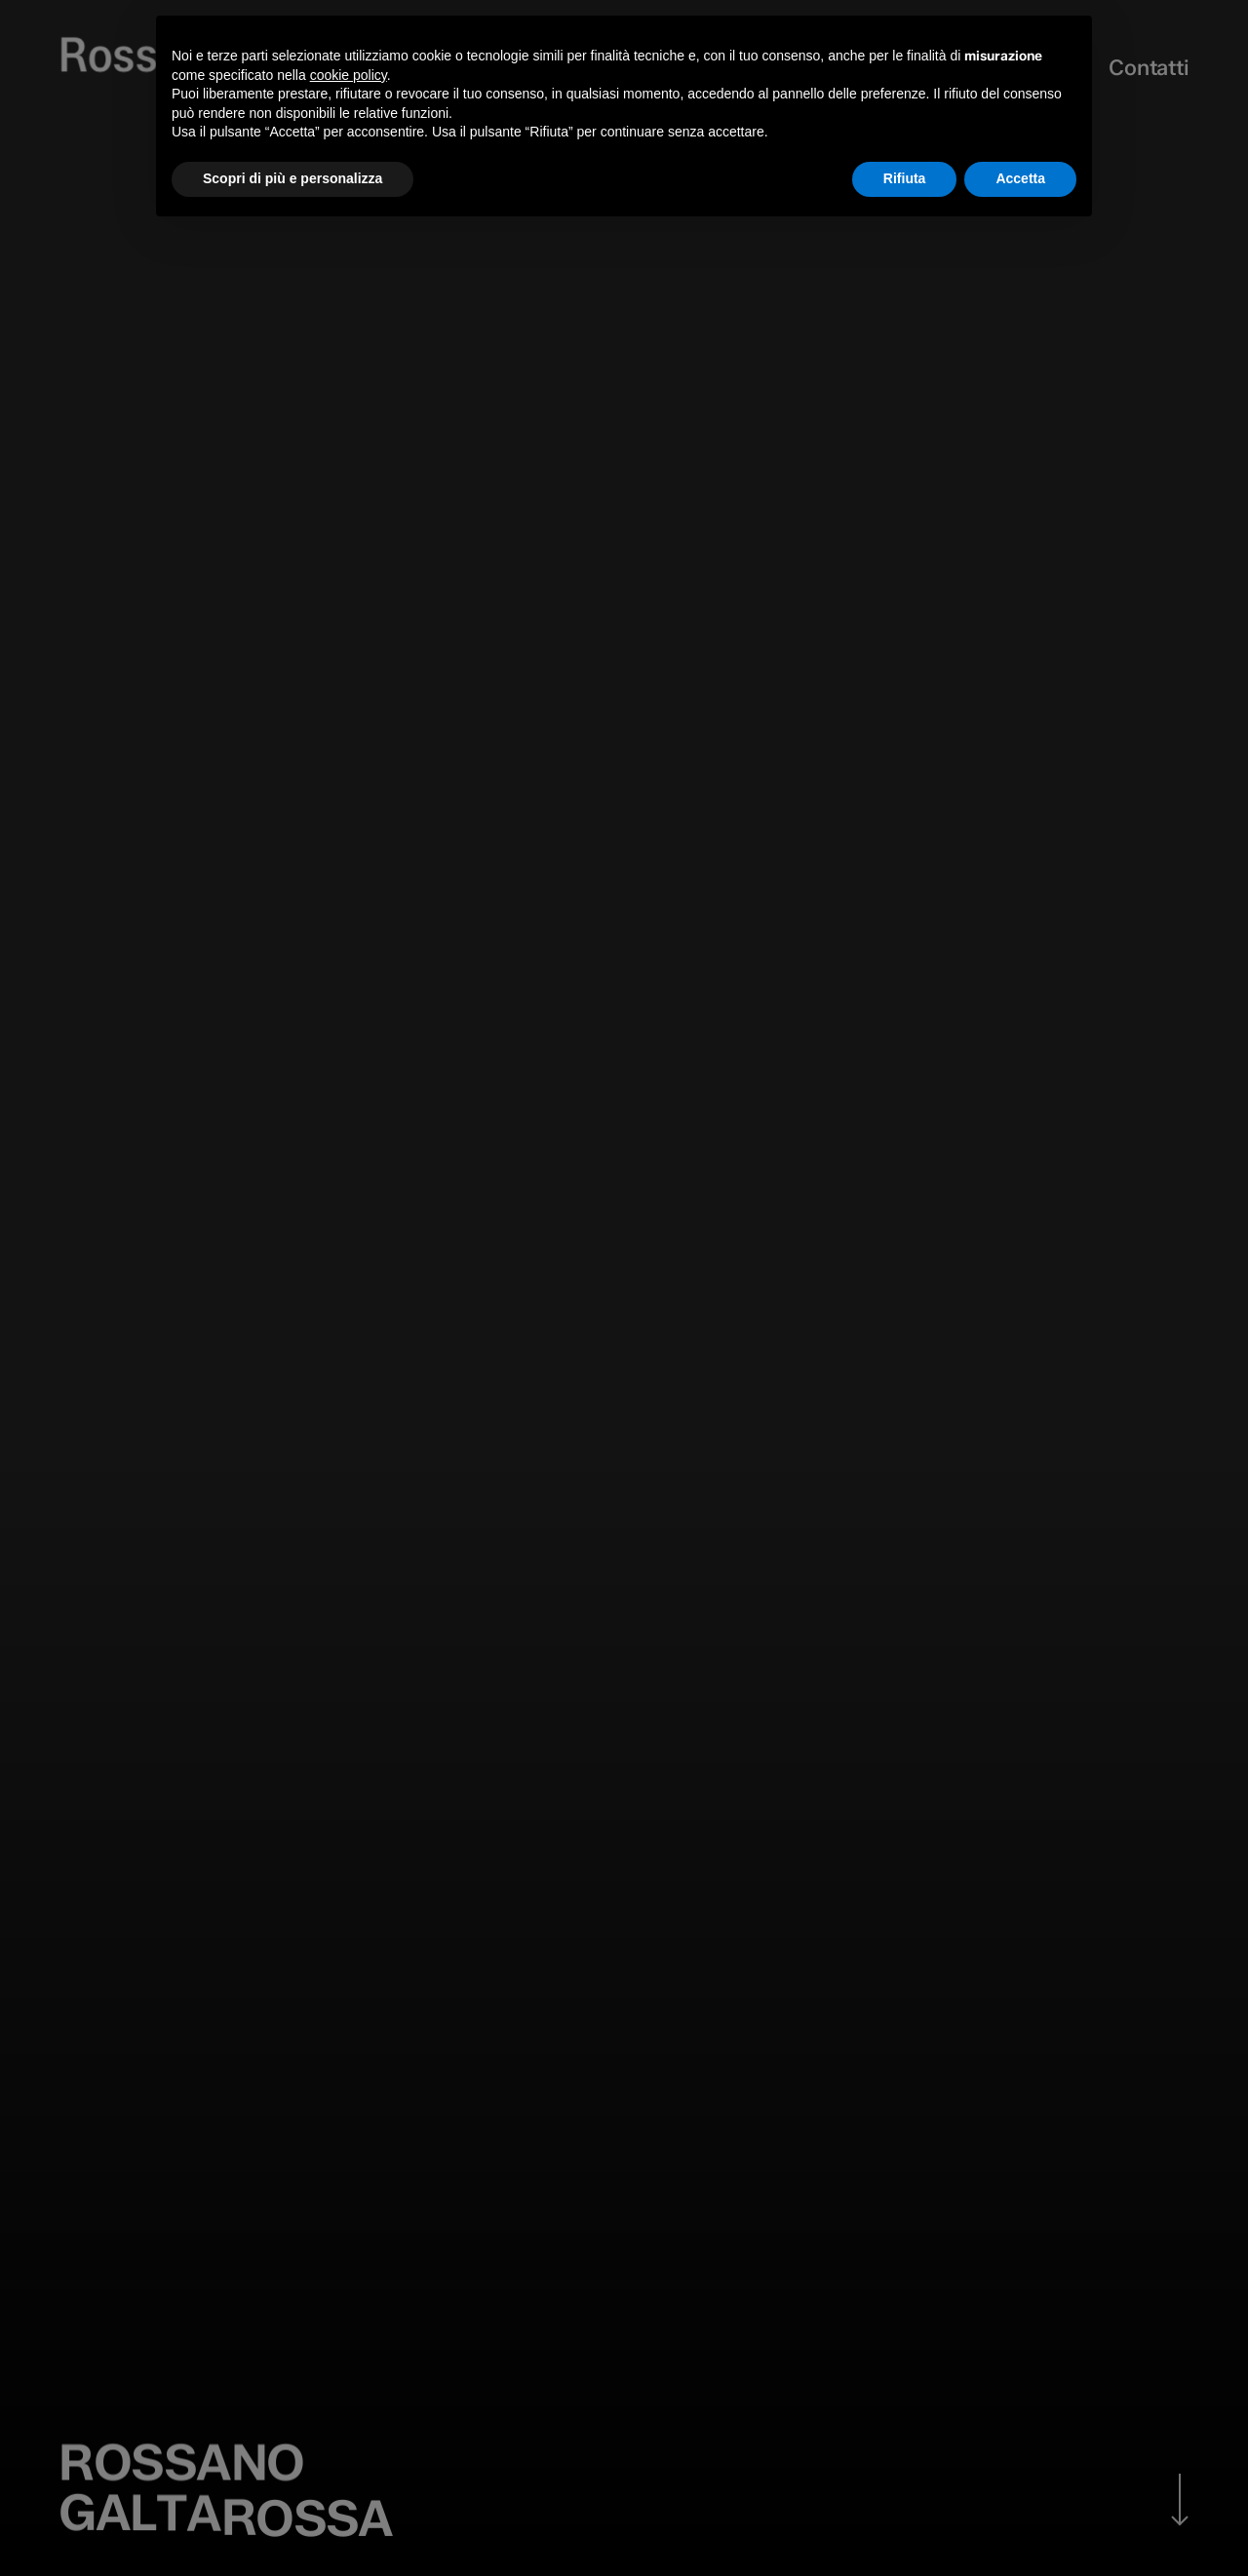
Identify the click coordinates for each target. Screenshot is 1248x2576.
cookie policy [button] (348, 75)
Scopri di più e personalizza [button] (292, 178)
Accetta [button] (1020, 178)
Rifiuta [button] (904, 178)
